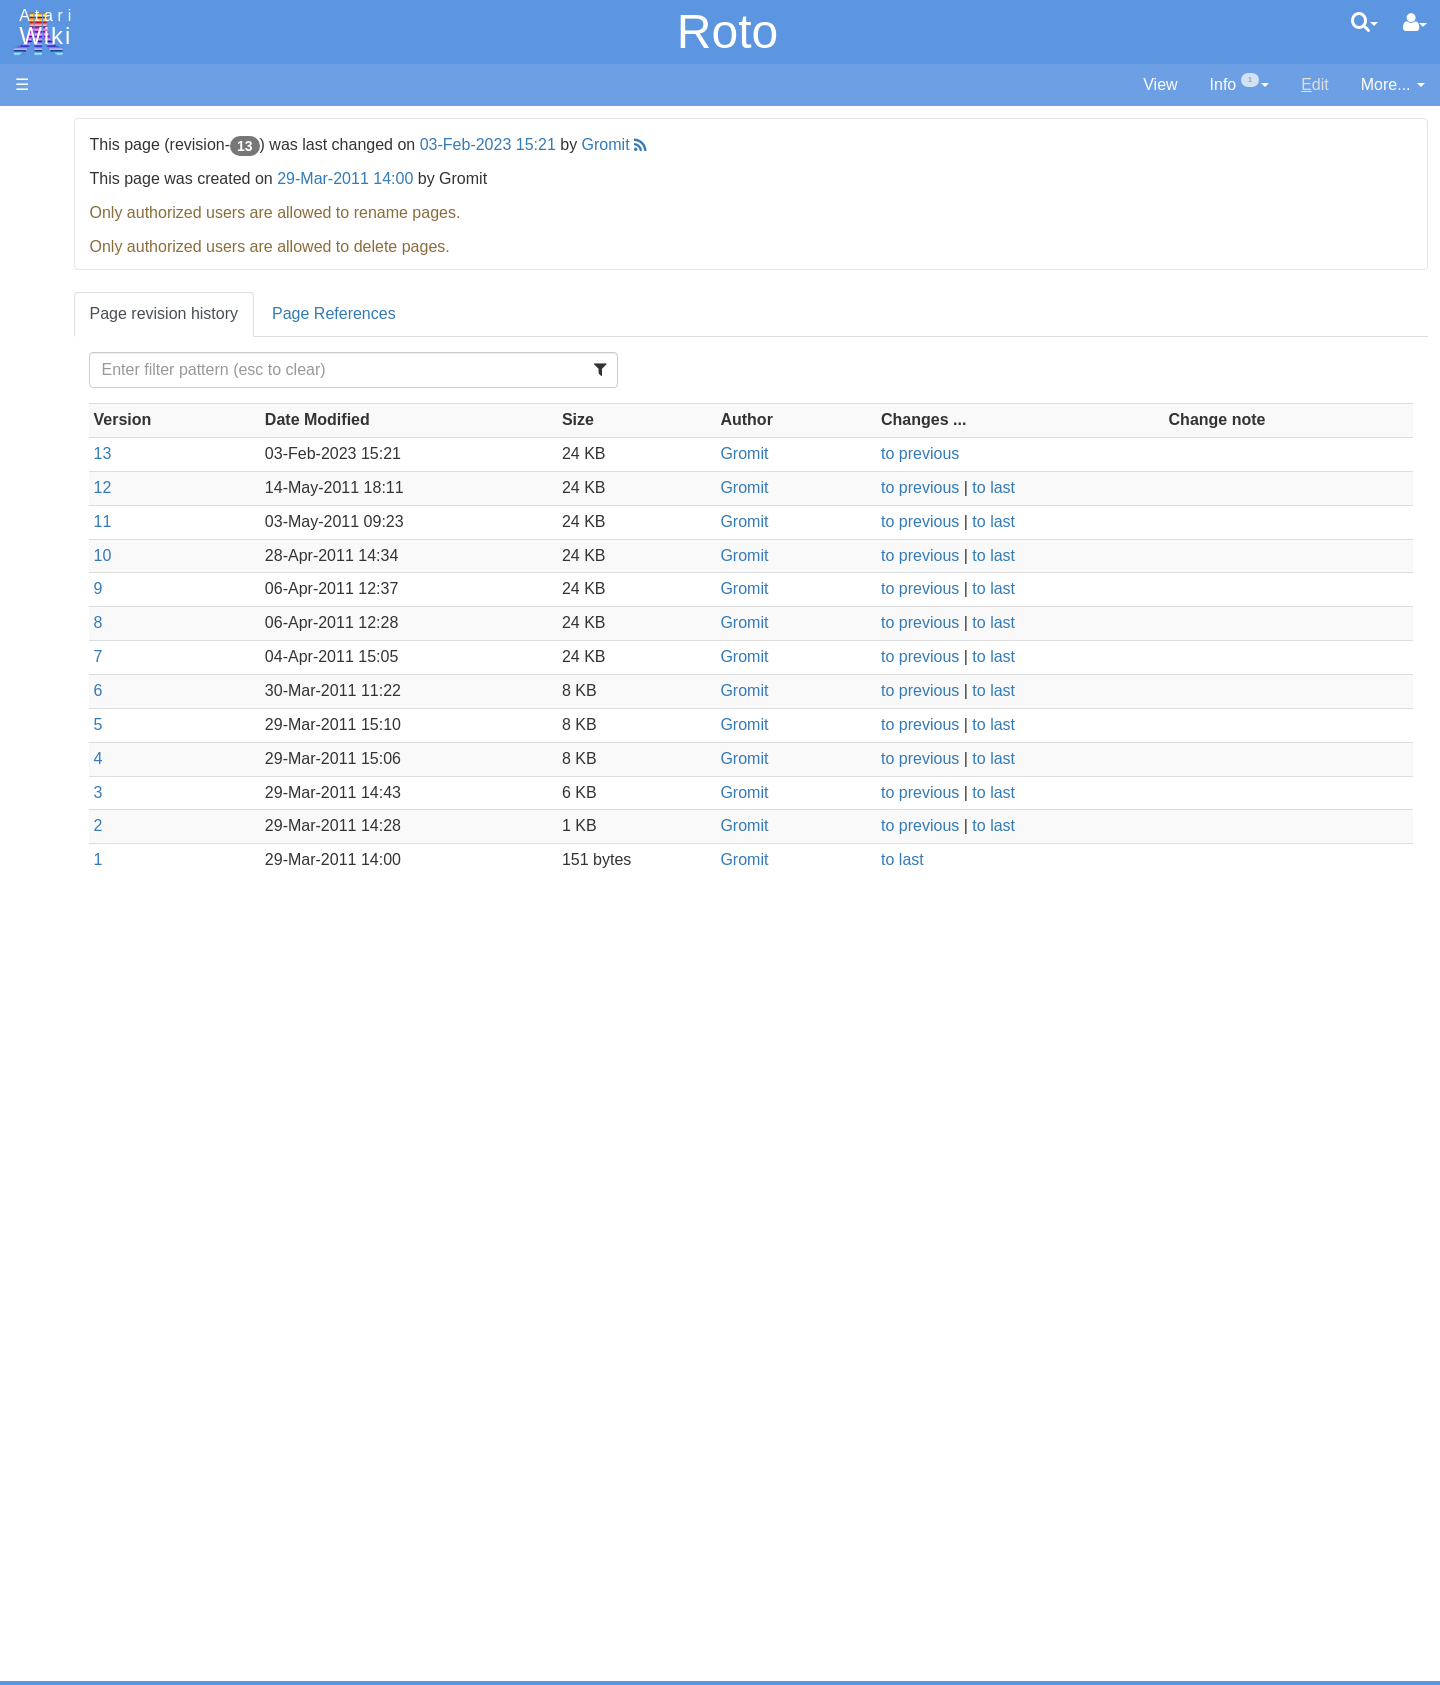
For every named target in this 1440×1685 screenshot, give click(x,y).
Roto (727, 31)
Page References (584, 313)
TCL (70, 809)
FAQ (31, 399)
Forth (73, 581)
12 (353, 487)
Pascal (79, 718)
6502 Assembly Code (130, 957)
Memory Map (61, 263)
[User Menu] (1415, 23)
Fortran (81, 604)
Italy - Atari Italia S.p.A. (136, 1371)
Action (77, 489)
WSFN (78, 832)
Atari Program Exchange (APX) (125, 1099)
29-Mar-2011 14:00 (596, 178)
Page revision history (414, 313)
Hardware (49, 162)
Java (72, 626)
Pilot (70, 741)
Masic (76, 695)
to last (1095, 487)
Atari (42, 28)
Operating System (119, 911)
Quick (75, 786)
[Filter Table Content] (554, 370)
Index (34, 433)
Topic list (45, 297)
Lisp (69, 649)
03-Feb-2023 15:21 (738, 144)
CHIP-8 (81, 855)
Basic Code (96, 980)
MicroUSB (51, 331)
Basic (74, 535)
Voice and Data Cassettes (107, 1065)
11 (353, 521)
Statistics (47, 1519)
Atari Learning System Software (127, 1132)
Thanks (41, 1473)
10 (353, 555)
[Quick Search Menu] (1364, 22)
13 (353, 453)
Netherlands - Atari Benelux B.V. (169, 1394)
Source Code (101, 934)
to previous (1022, 453)
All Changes (58, 365)
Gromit (856, 144)
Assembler (93, 512)
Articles (41, 128)
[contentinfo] (1240, 85)
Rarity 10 (47, 1496)
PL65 (73, 763)
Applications (58, 230)
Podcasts (48, 1223)
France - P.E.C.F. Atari (133, 1302)
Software (46, 196)
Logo (73, 672)
